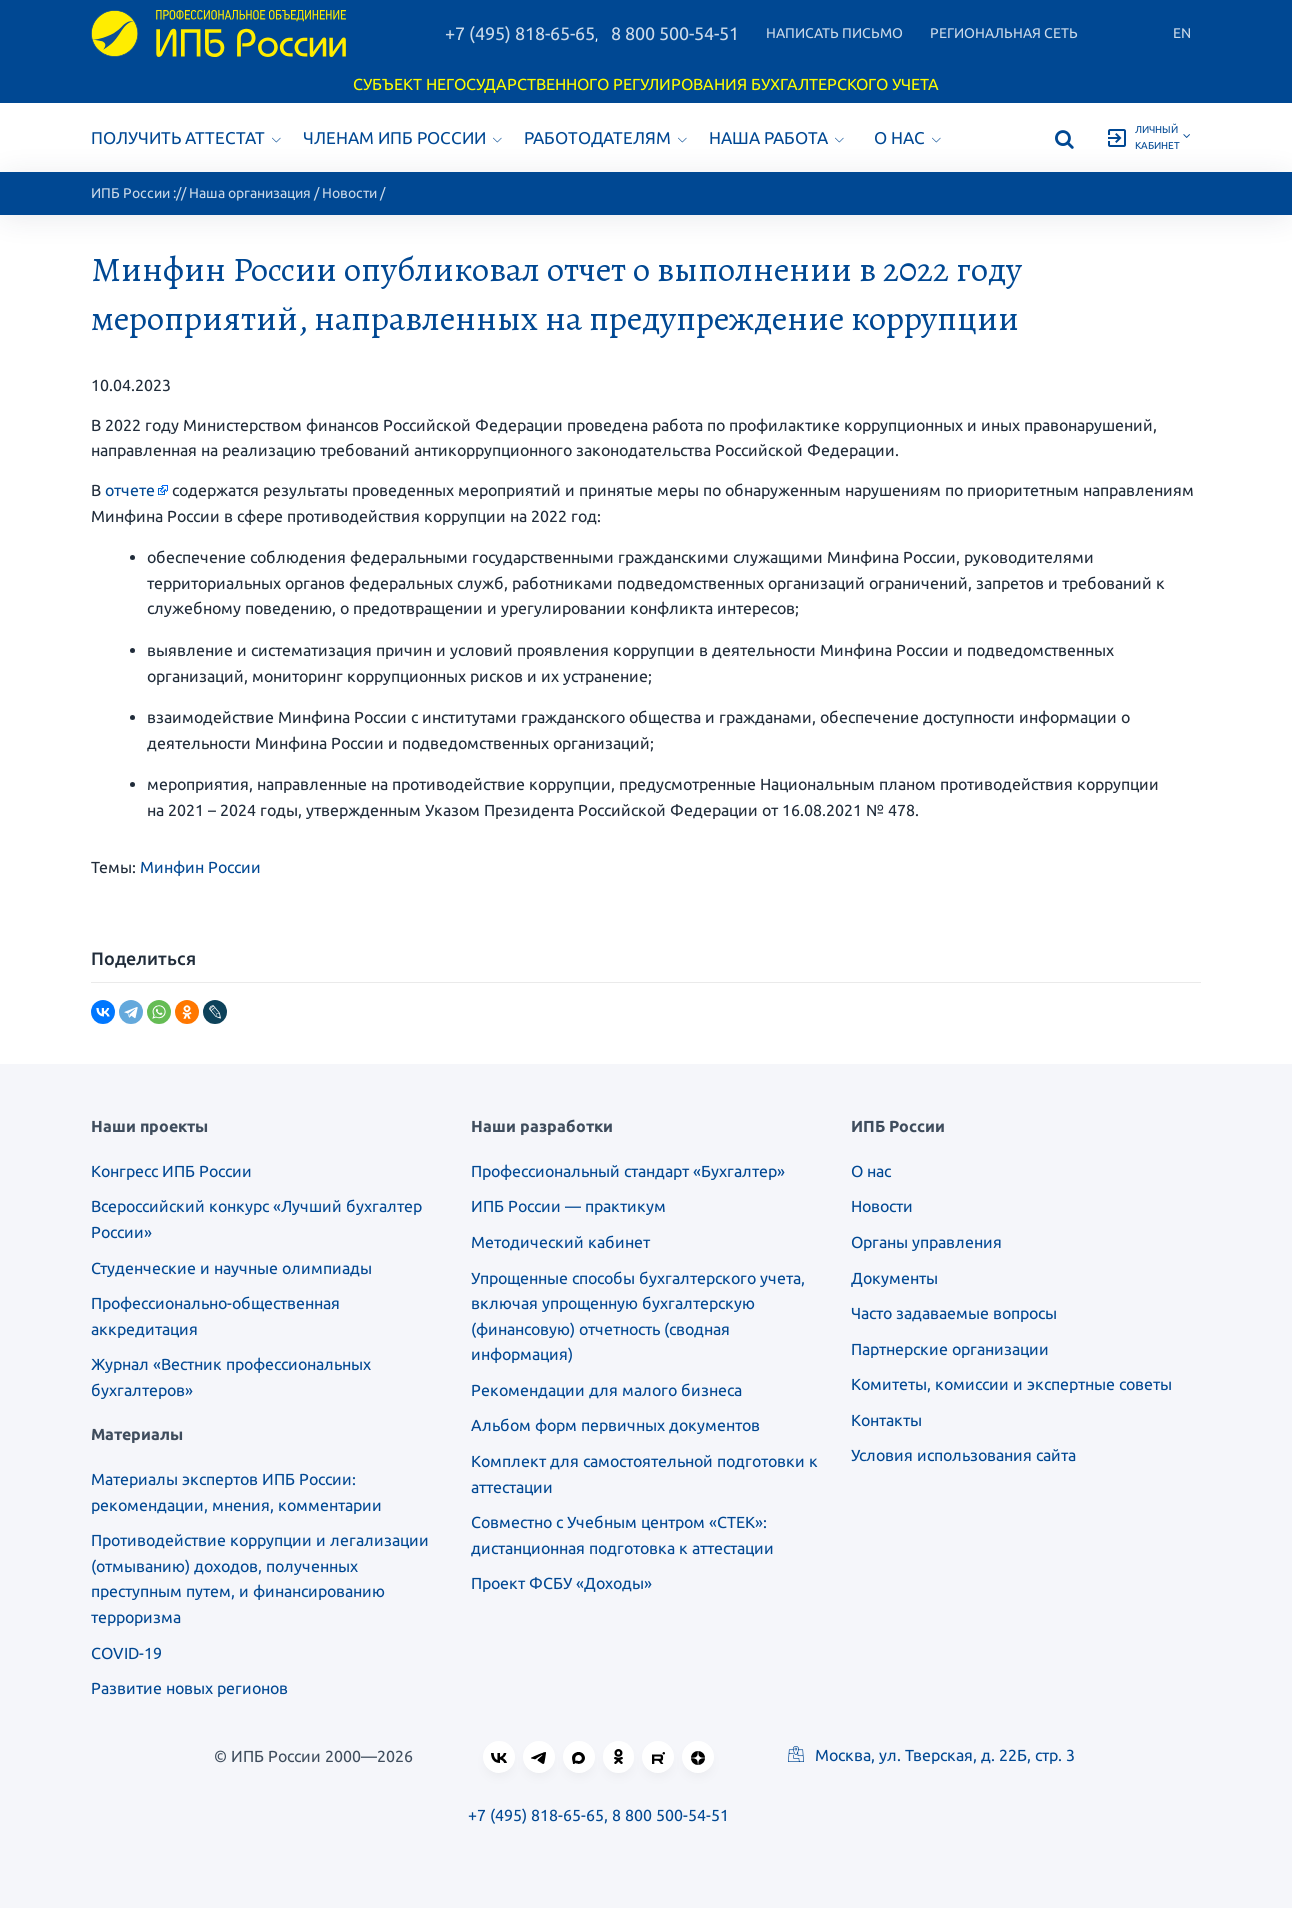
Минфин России (200, 867)
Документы (894, 1278)
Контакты (886, 1420)
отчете (130, 490)
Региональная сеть (1004, 33)
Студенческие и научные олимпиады (231, 1268)
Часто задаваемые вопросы (954, 1313)
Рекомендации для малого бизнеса (606, 1390)
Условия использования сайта (963, 1455)
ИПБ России (130, 193)
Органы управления (926, 1242)
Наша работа (776, 137)
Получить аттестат (186, 137)
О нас (907, 137)
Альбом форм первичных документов (615, 1425)
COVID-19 (126, 1653)
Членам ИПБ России (402, 137)
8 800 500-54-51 (675, 33)
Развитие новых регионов (189, 1688)
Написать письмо (834, 33)
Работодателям (605, 137)
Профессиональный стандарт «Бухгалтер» (628, 1171)
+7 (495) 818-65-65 (520, 33)
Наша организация (250, 193)
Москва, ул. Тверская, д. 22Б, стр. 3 (931, 1755)
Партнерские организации (950, 1349)
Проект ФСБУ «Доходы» (561, 1583)
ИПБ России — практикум (568, 1206)
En (1182, 33)
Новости (349, 193)
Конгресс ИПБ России (171, 1171)
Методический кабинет (560, 1242)
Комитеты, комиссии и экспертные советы (1011, 1384)
